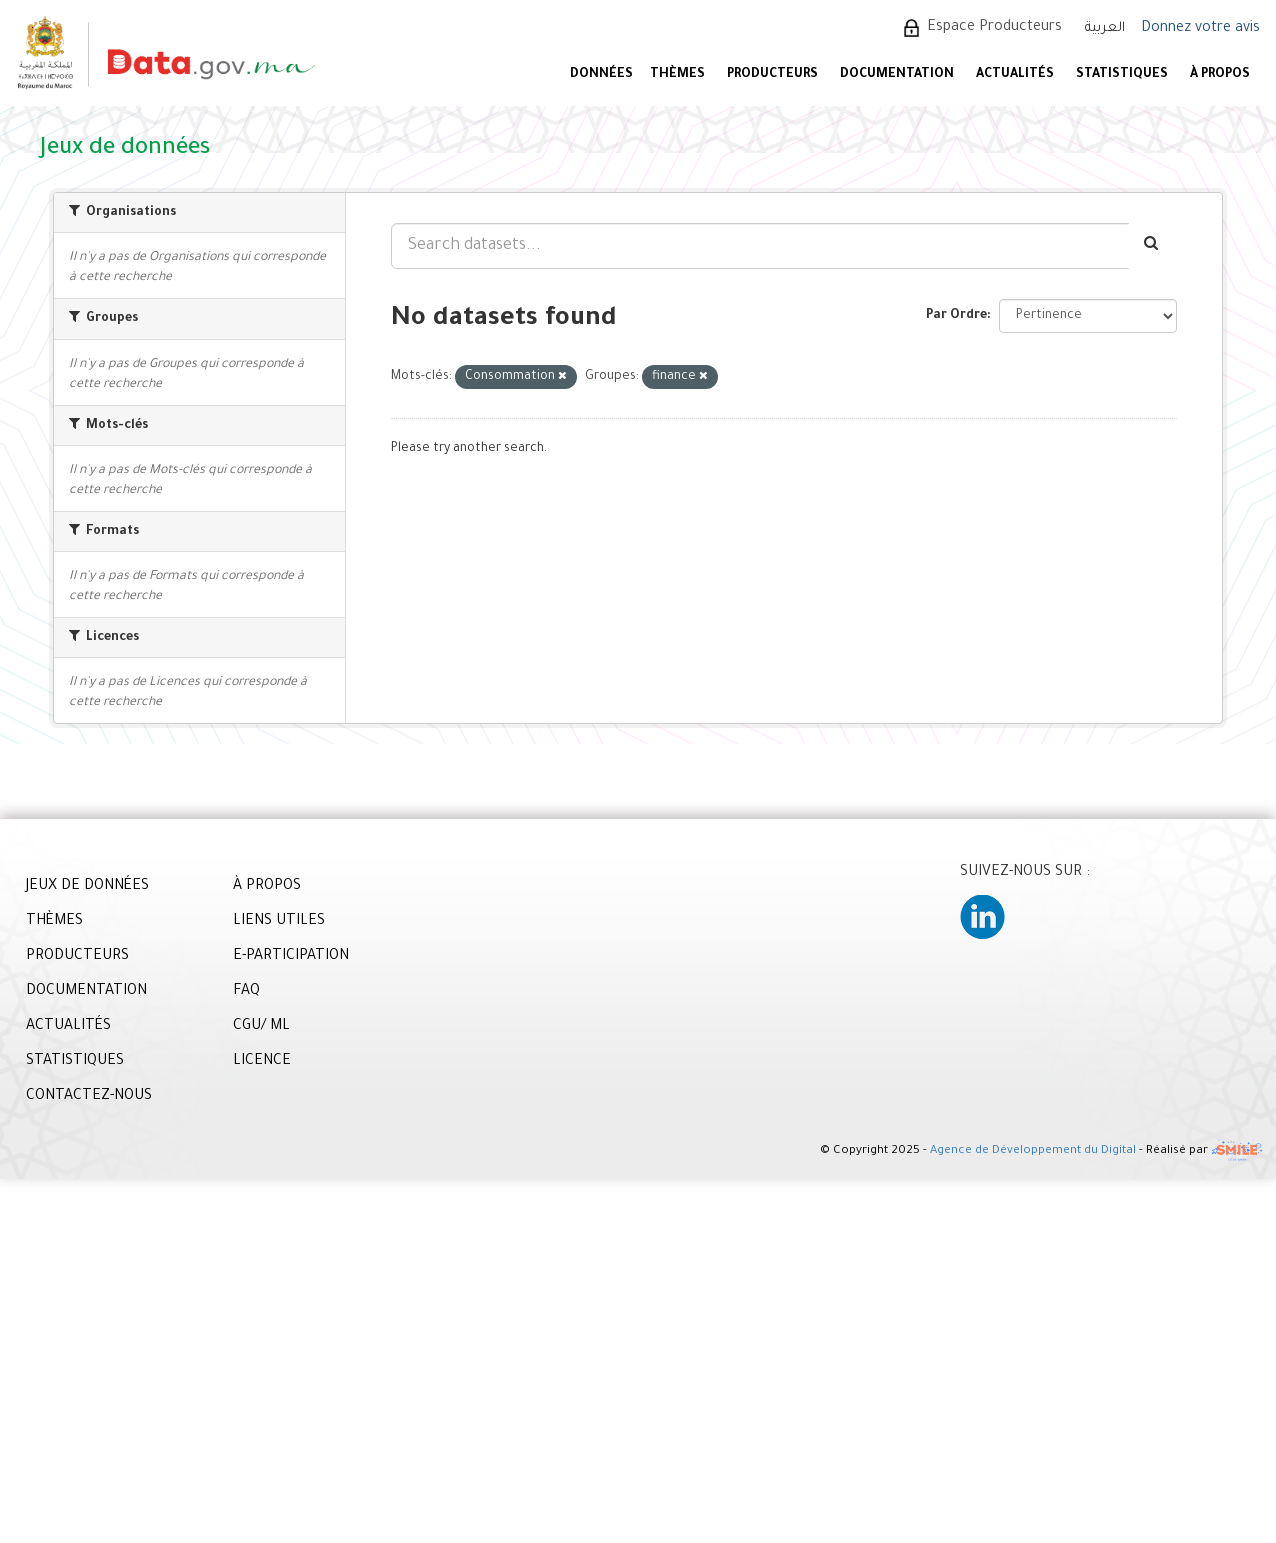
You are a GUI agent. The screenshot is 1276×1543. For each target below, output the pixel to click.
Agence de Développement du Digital (1033, 1152)
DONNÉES (601, 75)
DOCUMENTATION (897, 75)
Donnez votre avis (1200, 29)
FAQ (246, 992)
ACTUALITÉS (1015, 75)
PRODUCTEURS (772, 75)
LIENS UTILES (279, 922)
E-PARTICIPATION (291, 957)
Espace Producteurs (994, 28)
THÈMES (54, 922)
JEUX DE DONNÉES (87, 887)
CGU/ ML (261, 1027)
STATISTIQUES (1122, 75)
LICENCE (262, 1062)
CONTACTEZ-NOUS (89, 1097)
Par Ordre (956, 316)
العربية (1105, 28)
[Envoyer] (1152, 246)
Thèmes (677, 75)
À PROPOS (1220, 75)
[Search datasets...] (760, 246)
